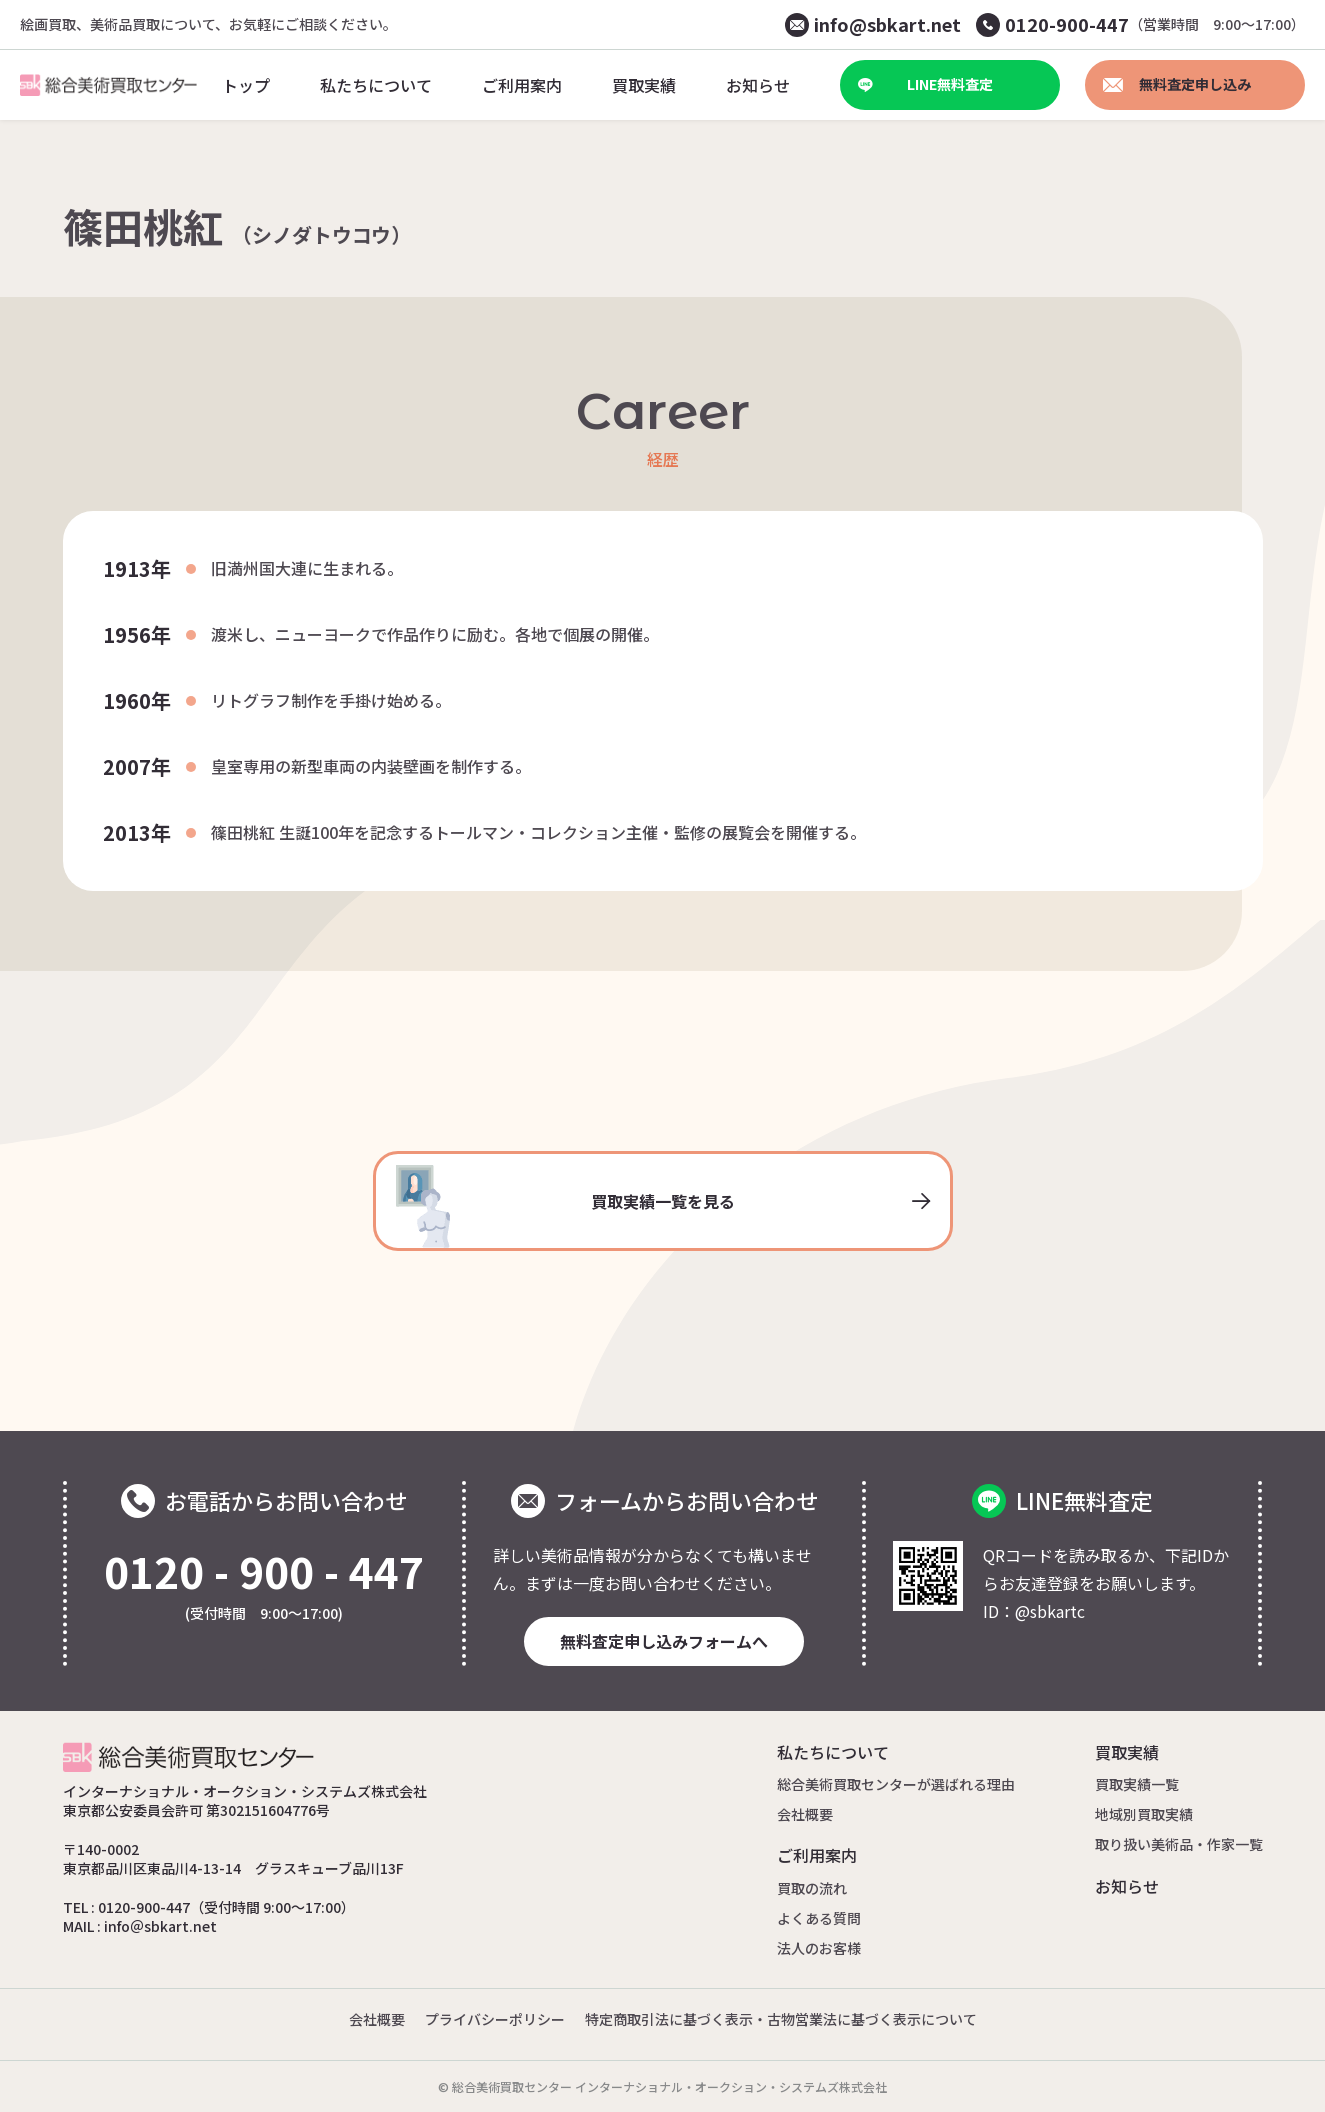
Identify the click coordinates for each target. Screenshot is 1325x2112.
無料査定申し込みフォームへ (664, 1641)
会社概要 (805, 1814)
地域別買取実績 (1144, 1814)
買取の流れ (812, 1888)
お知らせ (1127, 1886)
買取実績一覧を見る (663, 1206)
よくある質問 (819, 1918)
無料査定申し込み (1177, 84)
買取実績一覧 (1137, 1784)
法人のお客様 (819, 1948)
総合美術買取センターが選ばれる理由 (896, 1784)
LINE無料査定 (925, 84)
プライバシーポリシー (495, 2019)
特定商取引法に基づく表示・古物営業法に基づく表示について (781, 2019)
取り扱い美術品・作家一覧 (1179, 1844)
